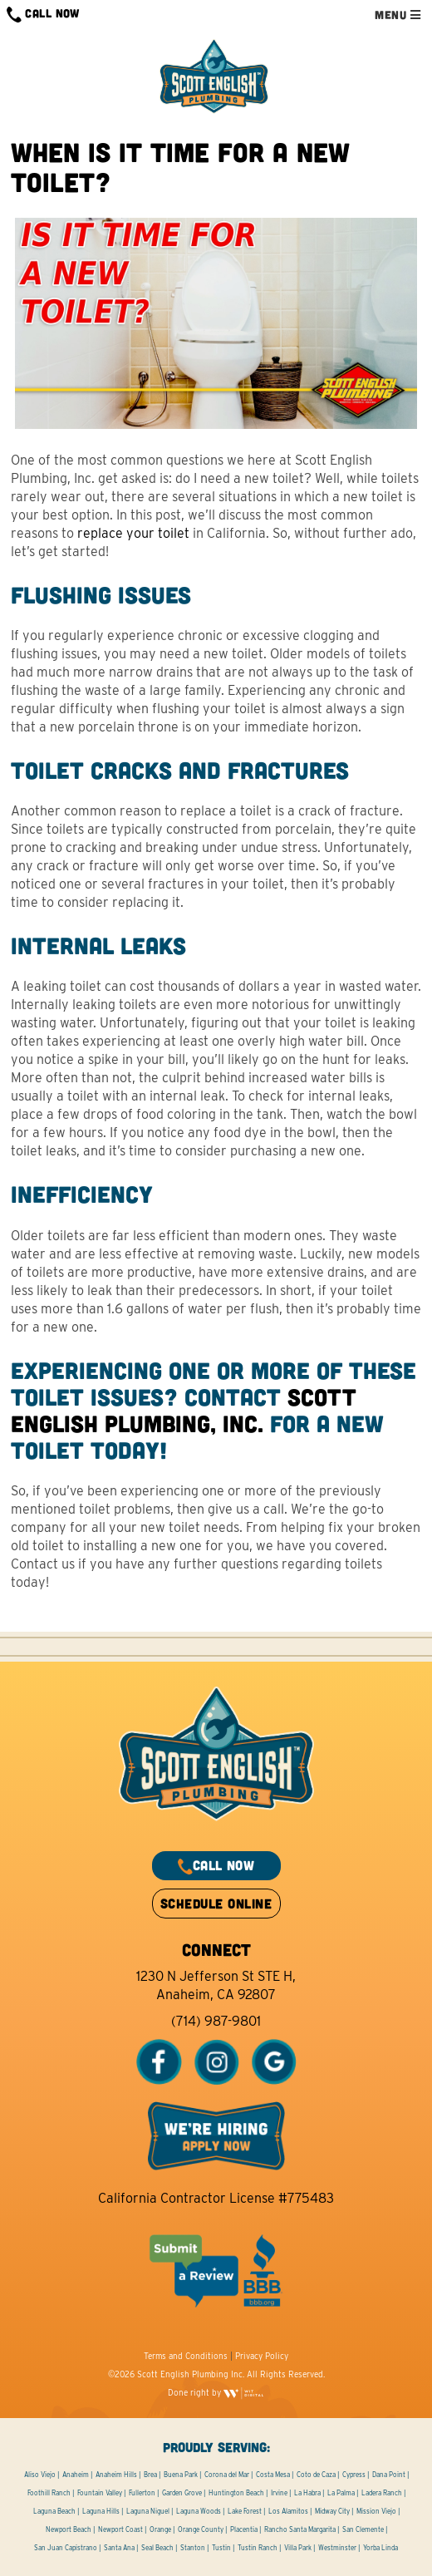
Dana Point (388, 2474)
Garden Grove (182, 2493)
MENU (397, 14)
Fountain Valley (99, 2493)
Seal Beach (157, 2548)
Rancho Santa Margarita (300, 2529)
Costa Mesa (273, 2474)
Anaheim (75, 2474)
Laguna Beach (54, 2511)
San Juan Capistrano (65, 2548)
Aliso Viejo (40, 2474)
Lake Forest (245, 2511)
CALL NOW (43, 14)
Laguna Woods (198, 2511)
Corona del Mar (226, 2474)
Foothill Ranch (49, 2493)
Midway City (332, 2511)
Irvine (279, 2493)
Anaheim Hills (116, 2474)
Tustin (221, 2548)
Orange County (200, 2529)
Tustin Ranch (257, 2548)
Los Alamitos (288, 2511)
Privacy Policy (261, 2356)
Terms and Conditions (186, 2356)
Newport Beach (68, 2529)
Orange (160, 2529)
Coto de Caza (316, 2474)
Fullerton (142, 2493)
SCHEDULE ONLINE (216, 1903)
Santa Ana (119, 2548)
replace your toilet (133, 533)
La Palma (341, 2493)
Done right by (216, 2392)
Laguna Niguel (147, 2511)
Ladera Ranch (381, 2493)
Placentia (244, 2529)
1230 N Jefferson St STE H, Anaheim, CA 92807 (216, 1985)
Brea (150, 2474)
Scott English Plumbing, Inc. (183, 1409)
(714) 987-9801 (216, 2021)
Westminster (337, 2548)
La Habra (307, 2493)
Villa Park (298, 2548)
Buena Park (181, 2474)
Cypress (354, 2474)
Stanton (192, 2548)
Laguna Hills (101, 2511)
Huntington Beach (236, 2493)
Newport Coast (120, 2529)
